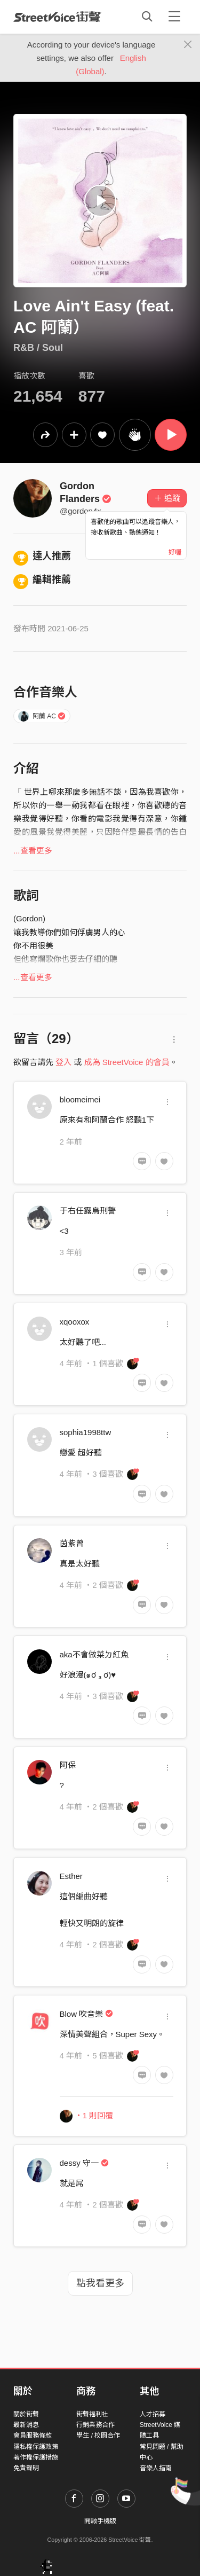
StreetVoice (57, 16)
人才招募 (152, 2414)
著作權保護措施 (35, 2457)
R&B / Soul (38, 347)
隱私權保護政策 (35, 2446)
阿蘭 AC (42, 716)
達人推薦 (42, 556)
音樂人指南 (156, 2468)
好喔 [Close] (175, 552)
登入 (63, 1062)
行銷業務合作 (95, 2425)
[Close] (188, 44)
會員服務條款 (32, 2435)
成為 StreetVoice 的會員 (127, 1062)
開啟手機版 (100, 2521)
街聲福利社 (92, 2414)
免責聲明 (26, 2468)
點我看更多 (100, 2283)
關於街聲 (26, 2414)
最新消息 (26, 2425)
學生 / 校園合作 (98, 2435)
